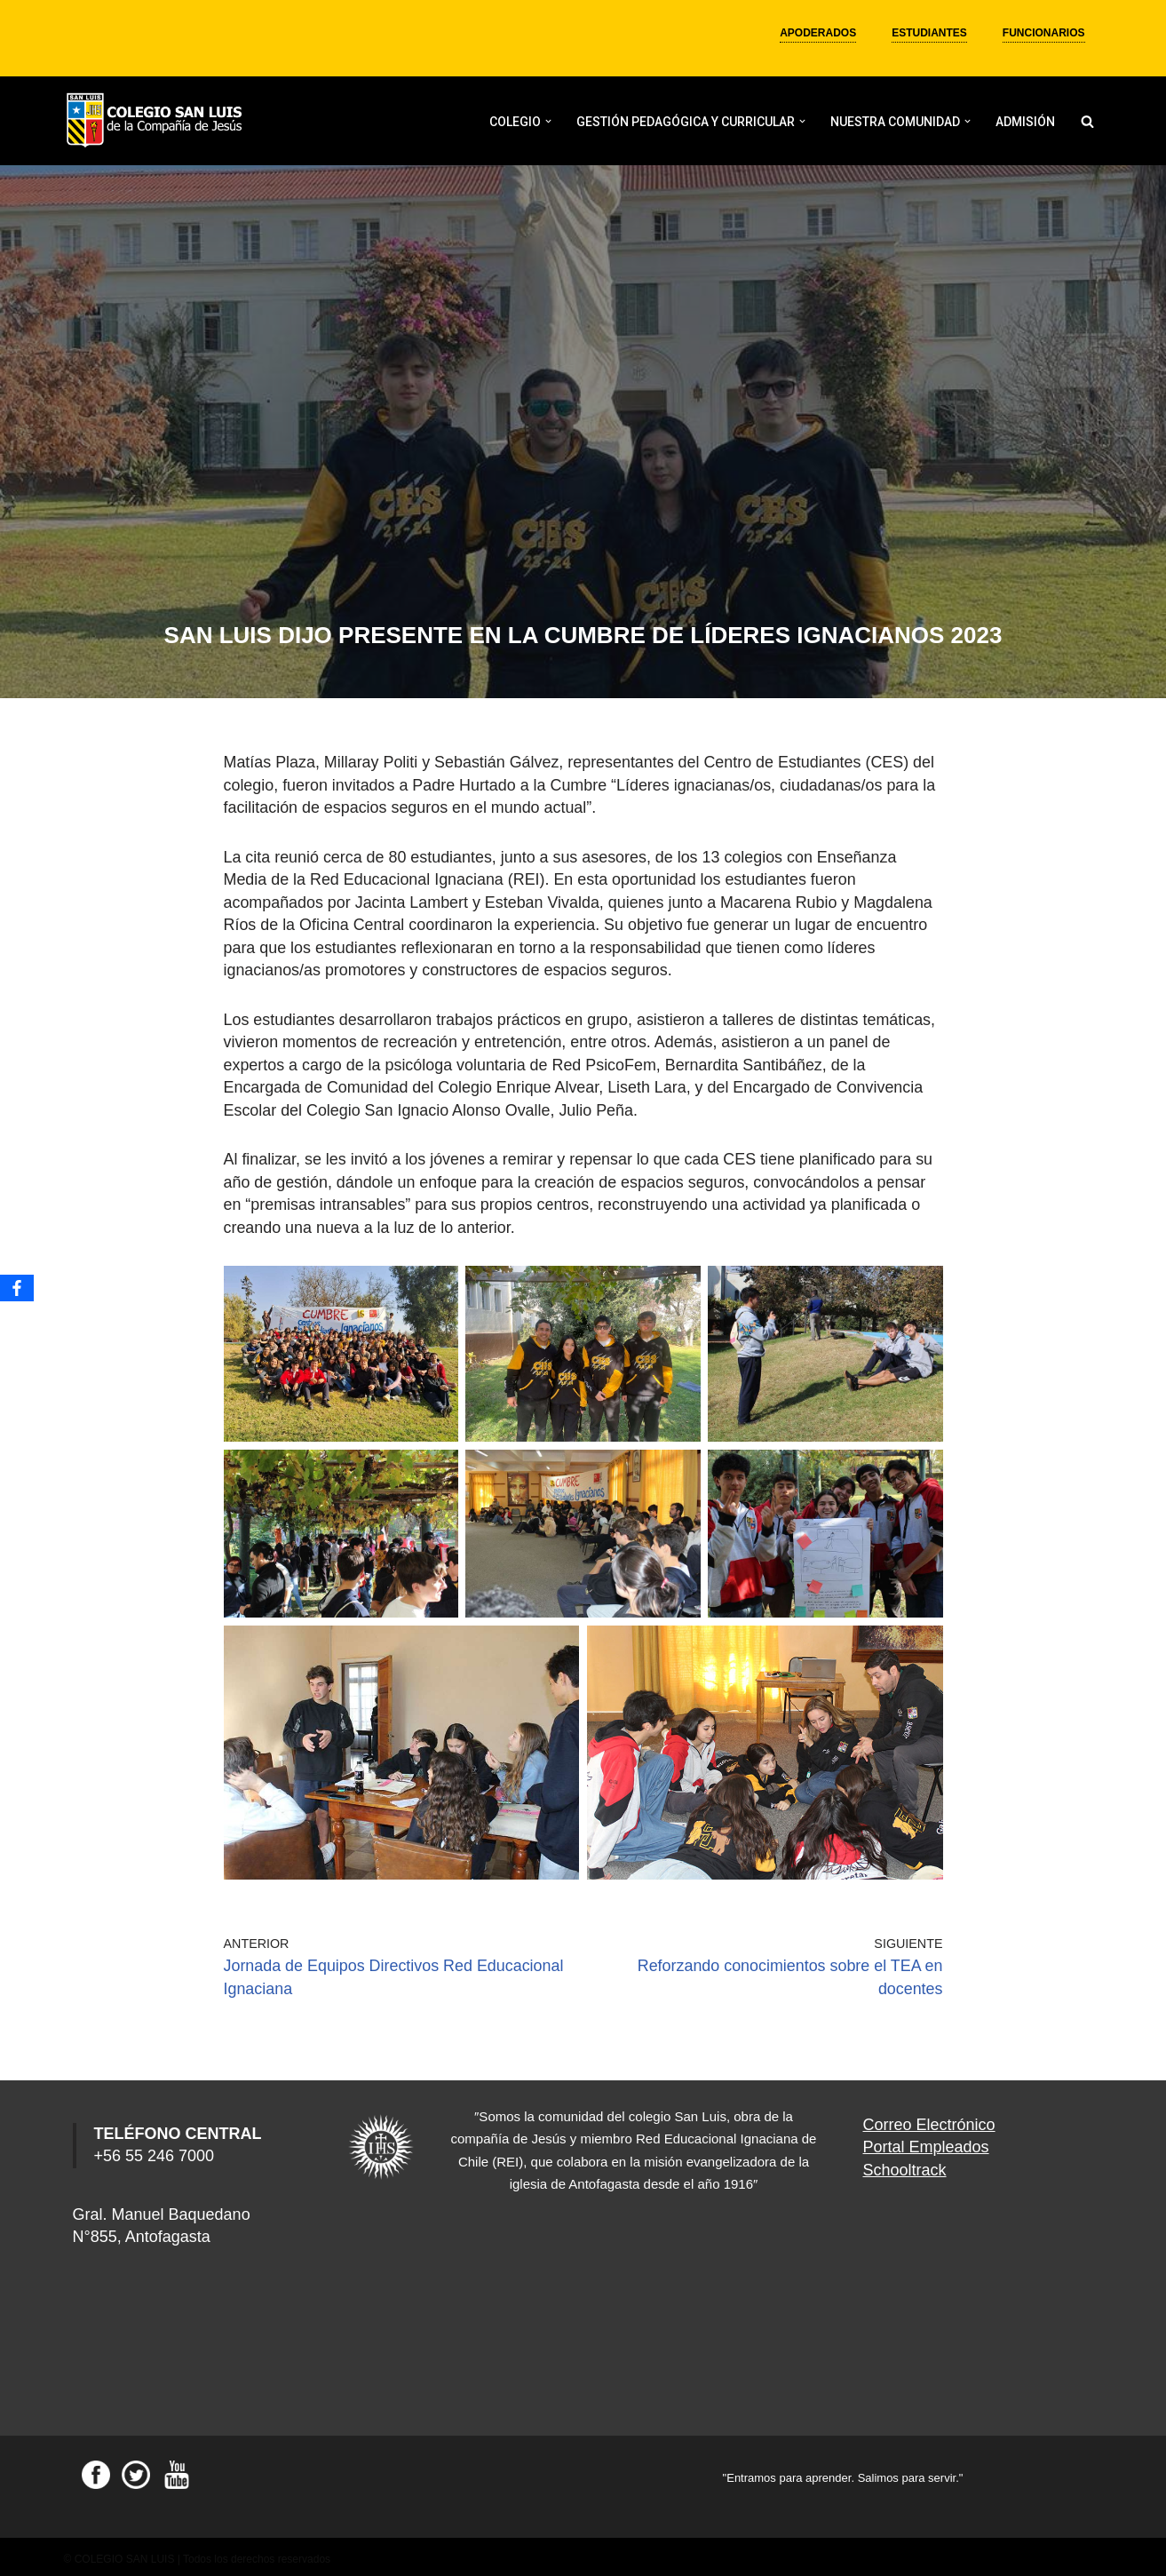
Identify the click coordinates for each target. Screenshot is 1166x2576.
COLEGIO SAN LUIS (125, 2554)
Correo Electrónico (929, 2119)
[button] (548, 121)
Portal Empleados (926, 2142)
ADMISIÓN (1025, 122)
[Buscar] (1087, 121)
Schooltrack (905, 2164)
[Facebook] (17, 1288)
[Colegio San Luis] (157, 121)
